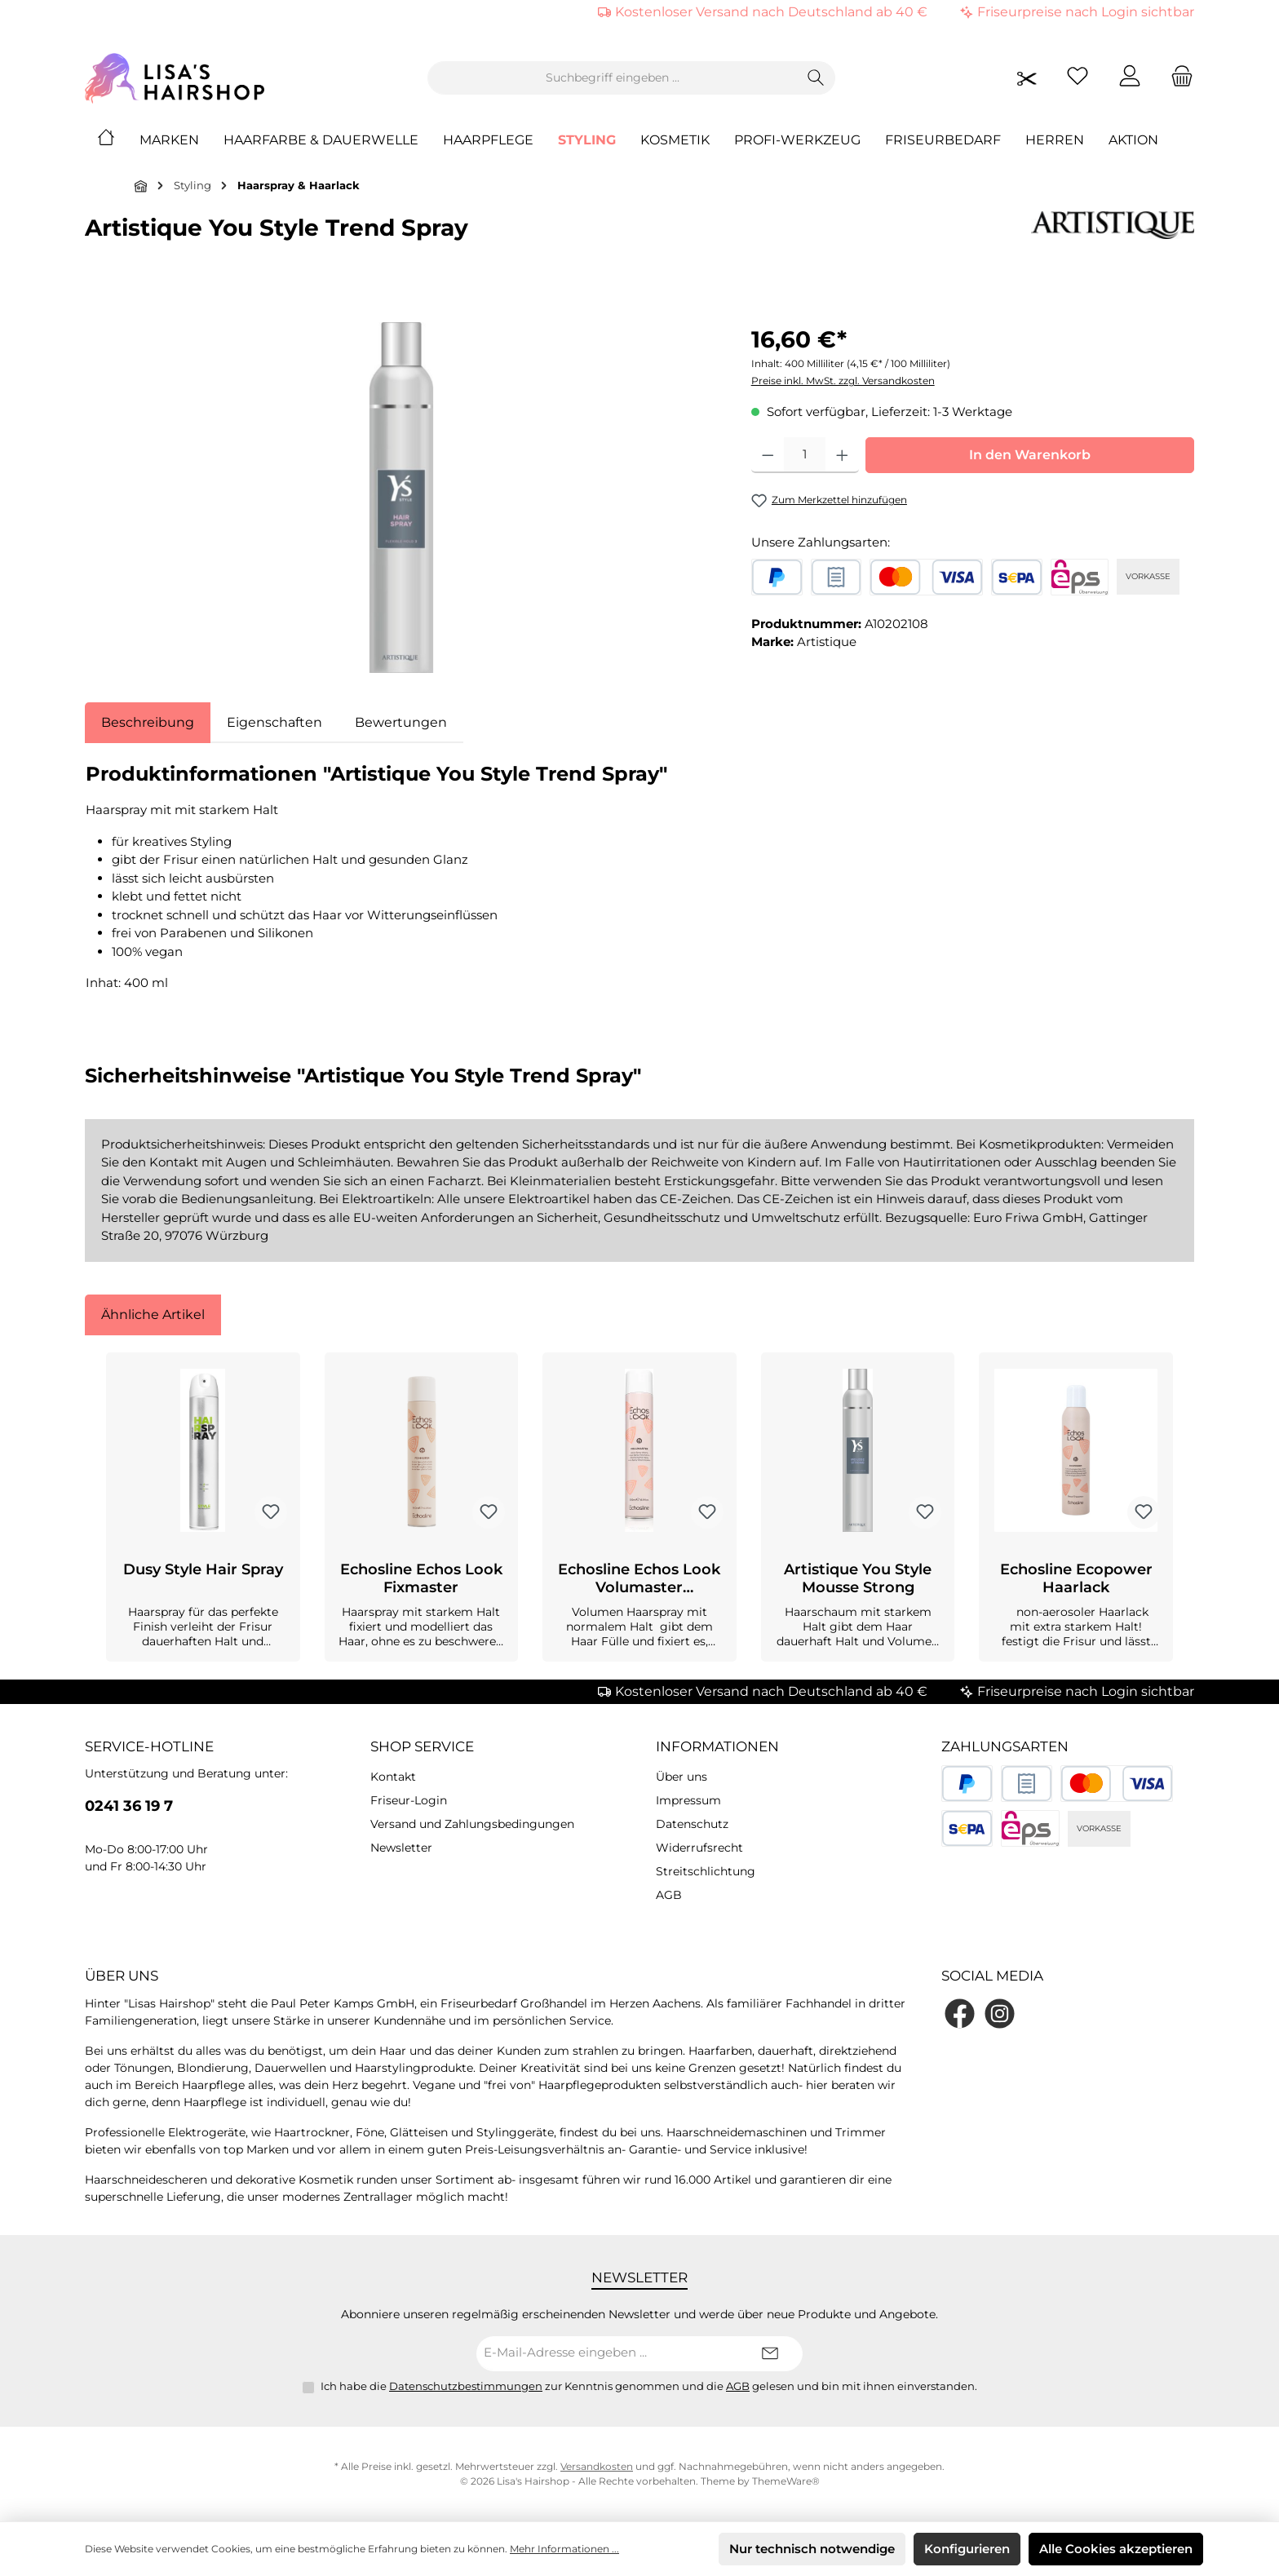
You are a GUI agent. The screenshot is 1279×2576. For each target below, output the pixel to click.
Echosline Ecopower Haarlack (1076, 1578)
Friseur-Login (408, 1800)
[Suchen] (816, 78)
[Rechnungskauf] (836, 577)
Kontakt (393, 1776)
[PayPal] (777, 577)
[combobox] (612, 78)
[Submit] (770, 2353)
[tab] (147, 722)
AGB (669, 1895)
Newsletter (401, 1847)
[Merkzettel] (1078, 78)
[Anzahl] (804, 455)
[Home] (118, 140)
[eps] (1080, 577)
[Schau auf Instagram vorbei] (999, 2013)
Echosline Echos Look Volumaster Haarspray (639, 1578)
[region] (402, 497)
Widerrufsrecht (699, 1847)
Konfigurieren (967, 2548)
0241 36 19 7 (129, 1806)
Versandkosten (596, 2466)
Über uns (681, 1776)
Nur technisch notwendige (812, 2548)
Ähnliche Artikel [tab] (153, 1314)
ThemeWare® (786, 2481)
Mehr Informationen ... (564, 2549)
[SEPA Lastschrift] (1016, 577)
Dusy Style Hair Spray (203, 1569)
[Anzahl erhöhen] (842, 455)
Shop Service (422, 1746)
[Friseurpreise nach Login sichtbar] (1027, 78)
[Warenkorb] (1177, 78)
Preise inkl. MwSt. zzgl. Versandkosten (843, 380)
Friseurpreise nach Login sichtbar (1085, 12)
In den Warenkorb (1030, 455)
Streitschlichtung (705, 1871)
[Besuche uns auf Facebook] (959, 2013)
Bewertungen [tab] (401, 722)
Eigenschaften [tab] (274, 722)
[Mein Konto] (1130, 78)
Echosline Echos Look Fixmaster (421, 1578)
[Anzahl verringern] (768, 455)
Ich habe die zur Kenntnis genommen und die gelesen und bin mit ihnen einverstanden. (649, 2385)
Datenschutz (692, 1824)
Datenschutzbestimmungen (465, 2385)
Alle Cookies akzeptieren (1116, 2548)
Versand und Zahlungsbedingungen (472, 1824)
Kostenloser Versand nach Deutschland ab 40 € (771, 12)
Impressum (688, 1800)
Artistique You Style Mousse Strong (858, 1578)
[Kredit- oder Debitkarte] (926, 577)
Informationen (717, 1746)
